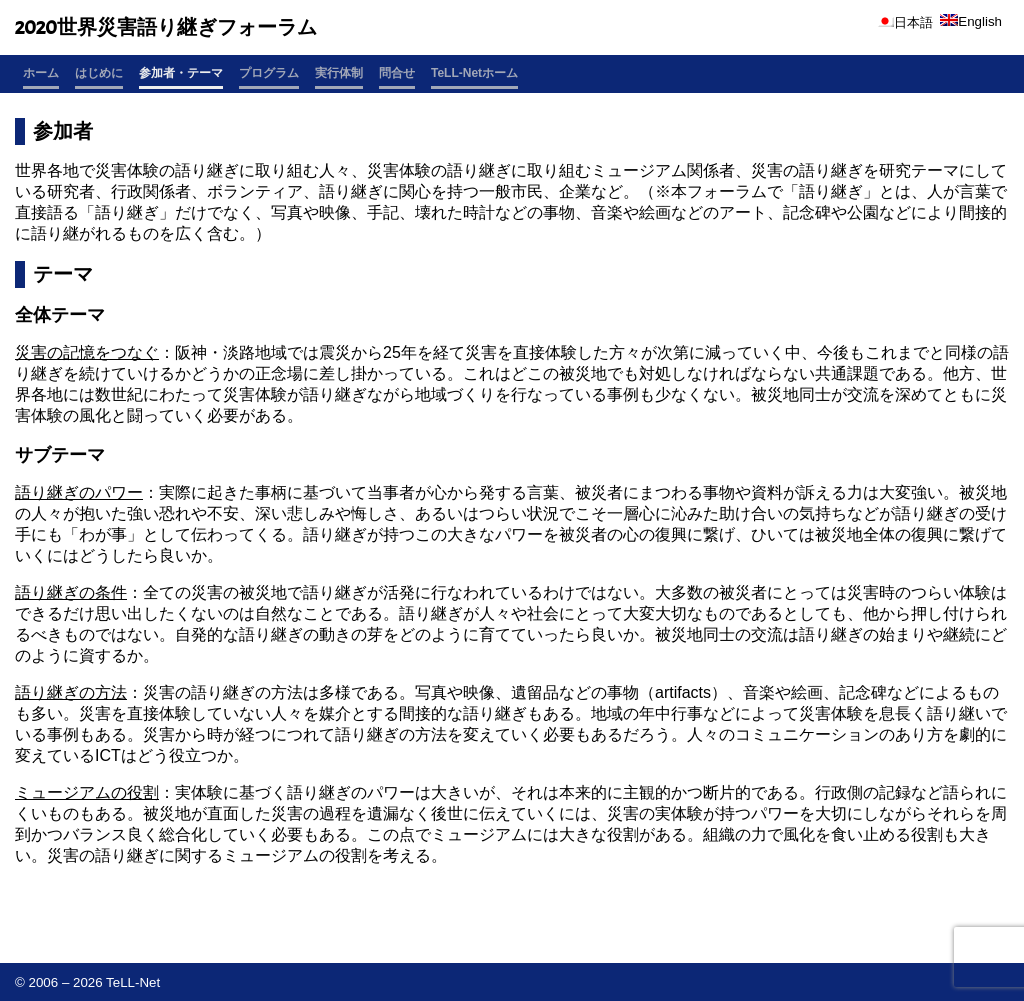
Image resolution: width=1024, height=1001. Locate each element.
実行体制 (339, 73)
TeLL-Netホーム (474, 73)
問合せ (397, 73)
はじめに (99, 73)
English (971, 21)
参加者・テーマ (181, 73)
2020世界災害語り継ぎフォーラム (166, 27)
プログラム (269, 73)
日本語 (904, 22)
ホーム (41, 73)
